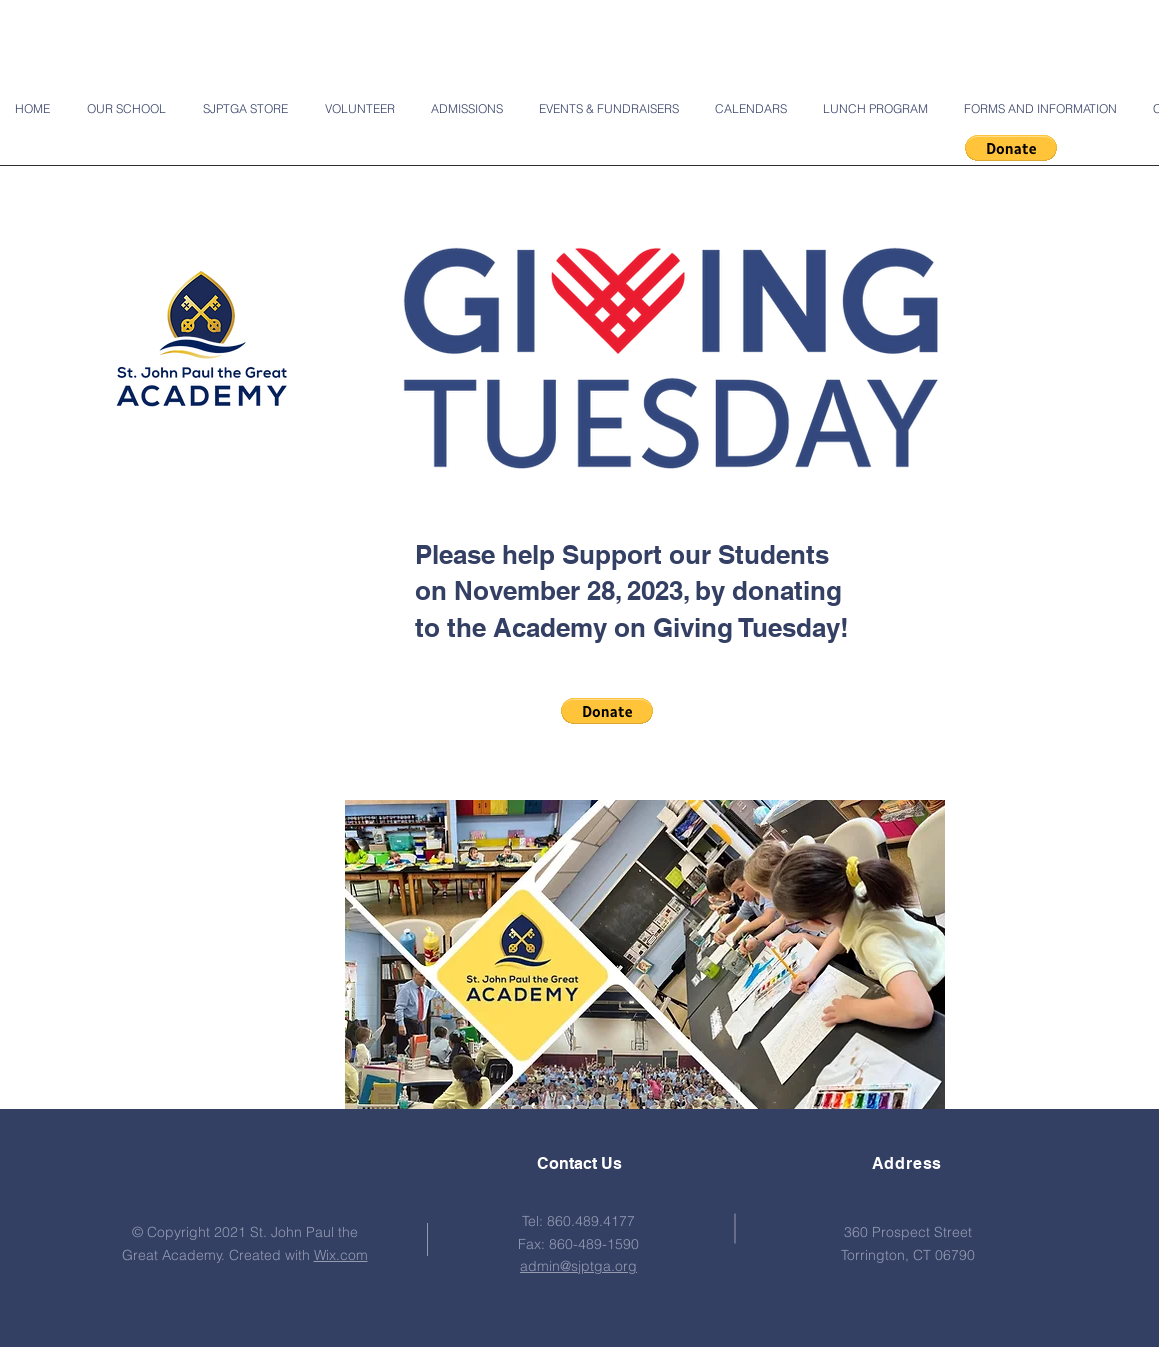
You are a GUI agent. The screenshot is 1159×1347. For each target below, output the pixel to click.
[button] (1011, 148)
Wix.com (341, 1255)
